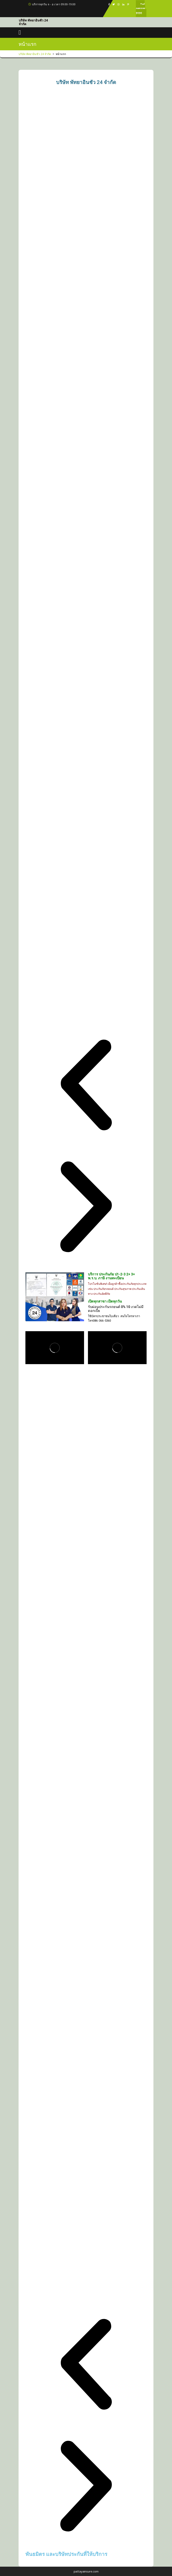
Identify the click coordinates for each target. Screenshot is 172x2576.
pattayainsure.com (86, 2571)
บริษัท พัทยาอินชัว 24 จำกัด (33, 22)
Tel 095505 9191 (140, 8)
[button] (86, 1086)
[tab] (20, 32)
